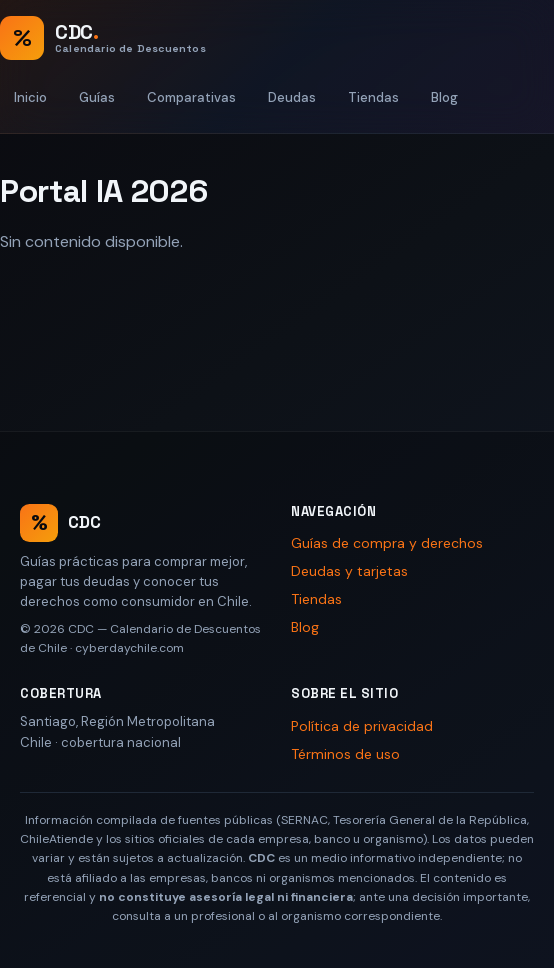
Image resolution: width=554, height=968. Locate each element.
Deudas (292, 97)
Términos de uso (345, 754)
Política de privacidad (362, 726)
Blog (444, 97)
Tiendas (373, 97)
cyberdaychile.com (129, 648)
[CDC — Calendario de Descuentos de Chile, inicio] (103, 38)
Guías (97, 97)
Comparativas (191, 97)
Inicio (30, 97)
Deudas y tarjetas (349, 571)
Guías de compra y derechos (387, 543)
